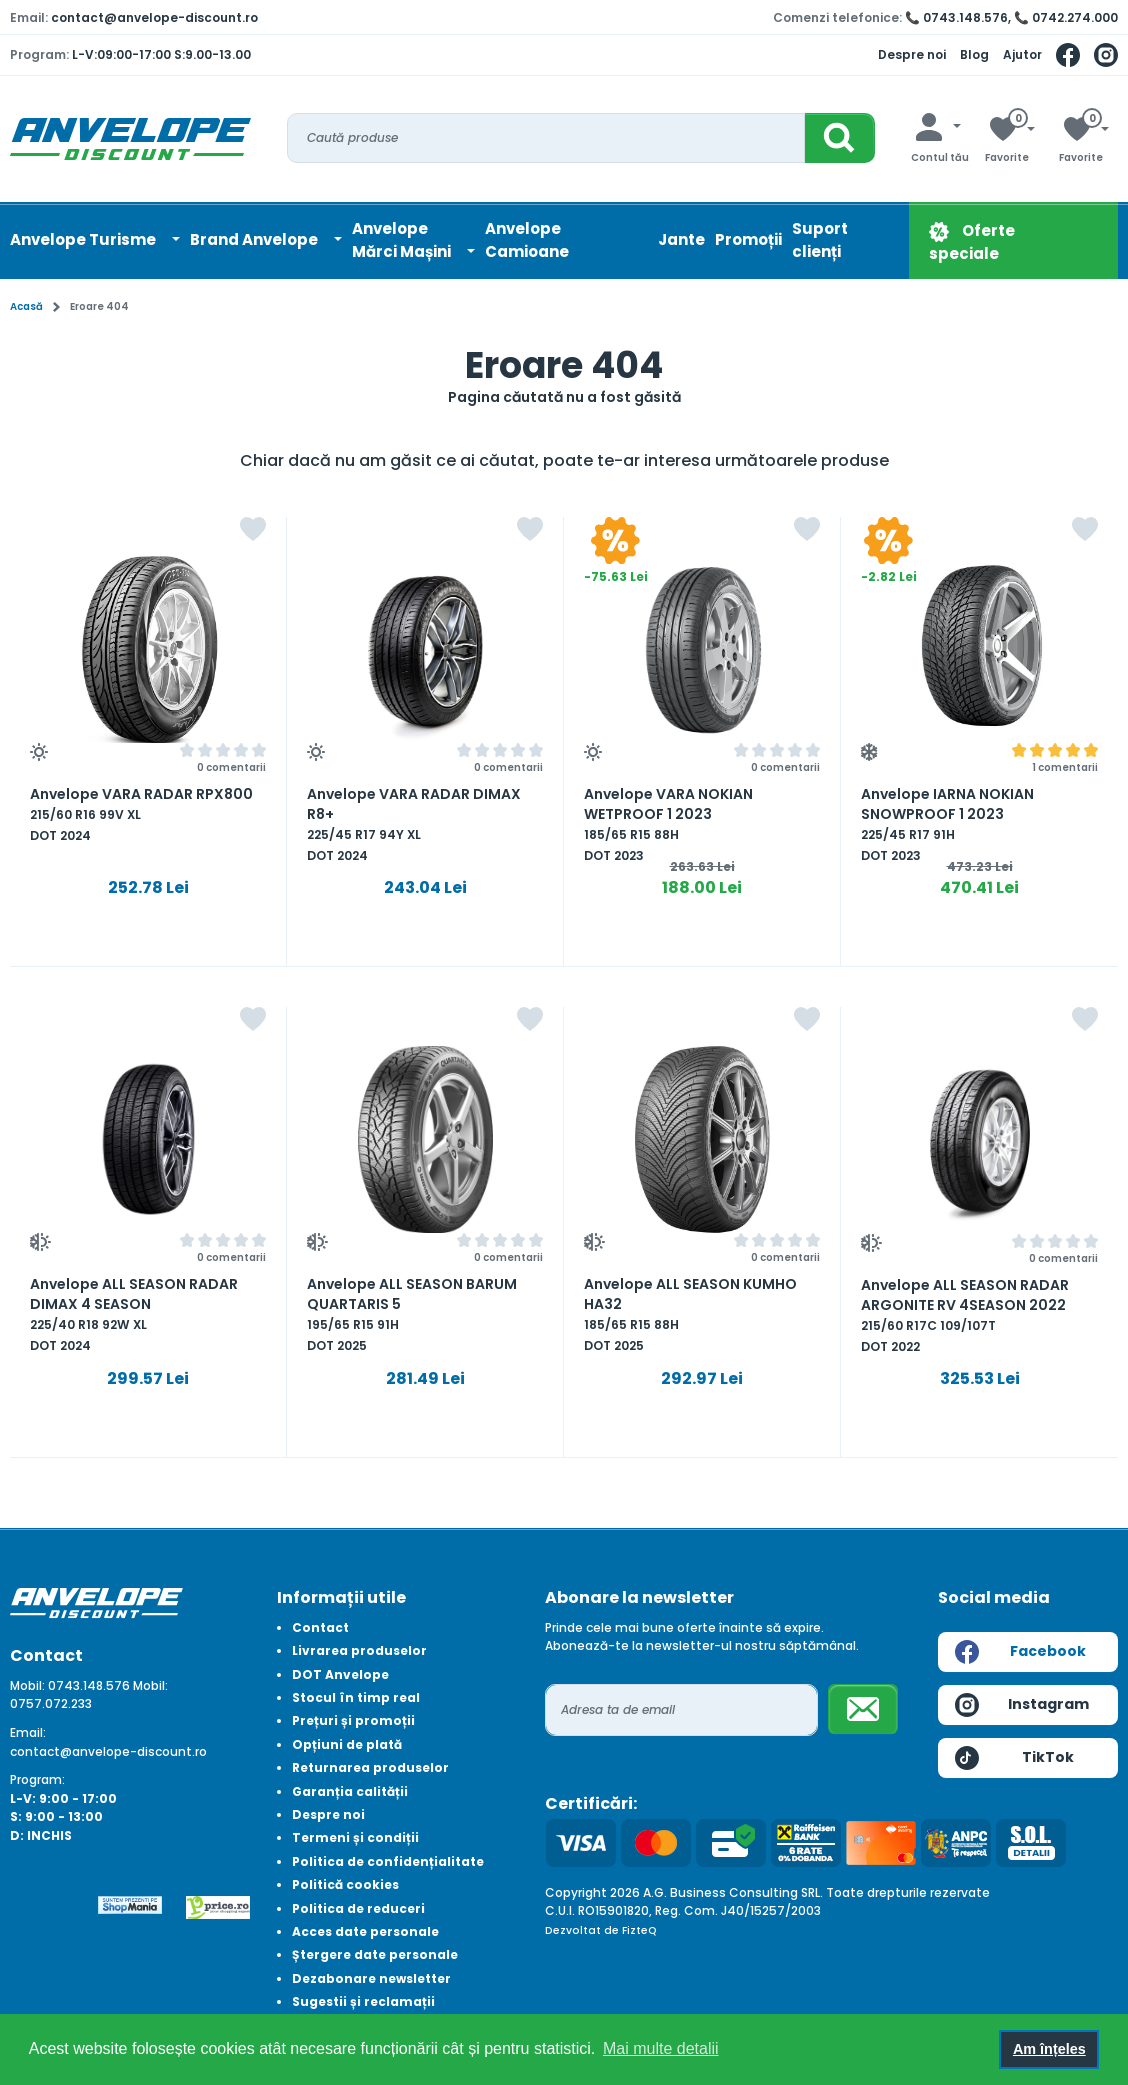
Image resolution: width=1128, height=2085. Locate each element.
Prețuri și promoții (353, 1720)
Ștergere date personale (375, 1954)
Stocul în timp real (356, 1697)
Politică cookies (345, 1884)
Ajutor (1022, 54)
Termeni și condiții (355, 1837)
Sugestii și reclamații (363, 2001)
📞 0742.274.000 (1066, 17)
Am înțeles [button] (1049, 2049)
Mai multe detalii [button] (661, 2048)
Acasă (26, 306)
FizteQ (639, 1930)
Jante (681, 239)
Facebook (1020, 1652)
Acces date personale (365, 1931)
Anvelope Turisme (84, 239)
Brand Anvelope (255, 239)
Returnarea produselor (370, 1767)
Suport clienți (820, 240)
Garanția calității (350, 1791)
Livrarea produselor (359, 1650)
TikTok (1014, 1758)
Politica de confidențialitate (388, 1861)
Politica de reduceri (358, 1908)
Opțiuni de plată (347, 1744)
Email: (28, 1732)
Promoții (748, 239)
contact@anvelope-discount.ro (154, 17)
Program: (37, 1779)
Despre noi (912, 54)
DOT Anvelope (340, 1674)
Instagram (1022, 1705)
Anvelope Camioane (527, 240)
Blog (974, 54)
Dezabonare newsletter (371, 1978)
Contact (320, 1627)
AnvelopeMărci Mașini (403, 240)
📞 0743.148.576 (956, 17)
